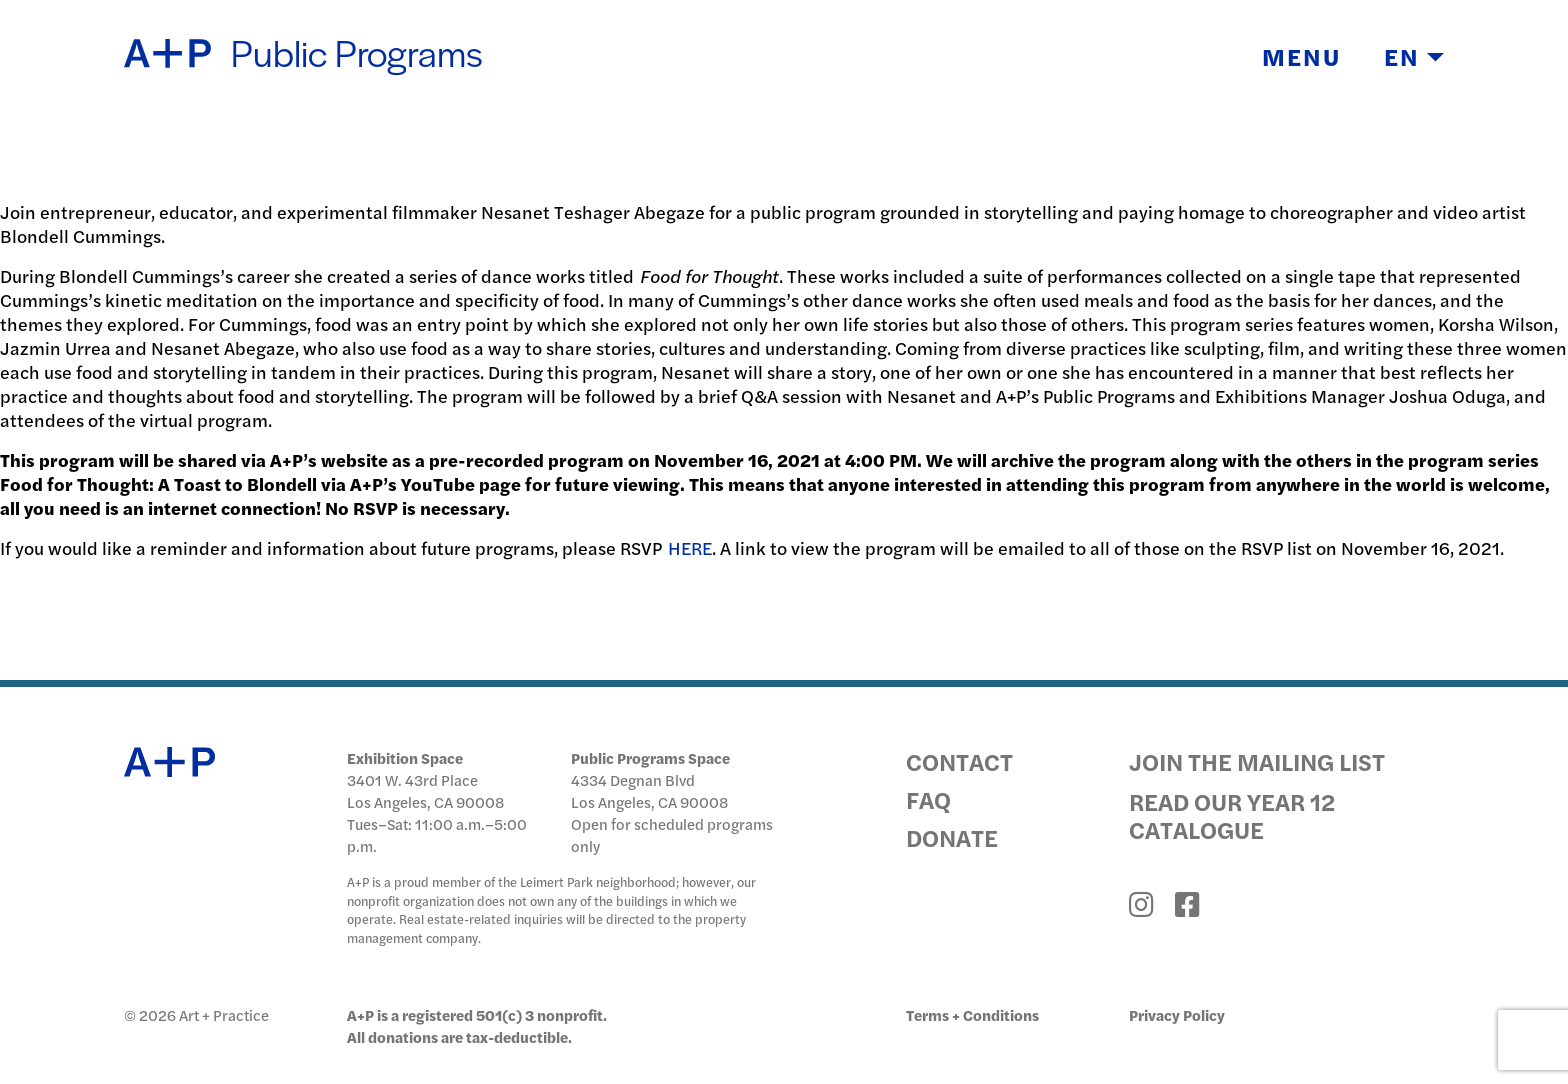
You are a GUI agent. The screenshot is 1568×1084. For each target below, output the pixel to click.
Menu (1301, 56)
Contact (959, 761)
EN (1414, 56)
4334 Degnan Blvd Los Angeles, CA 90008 (649, 790)
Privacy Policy (1177, 1014)
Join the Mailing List (1257, 761)
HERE (690, 547)
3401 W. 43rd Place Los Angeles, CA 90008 (425, 790)
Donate (952, 837)
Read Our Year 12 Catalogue (1232, 815)
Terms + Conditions (972, 1014)
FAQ (928, 799)
